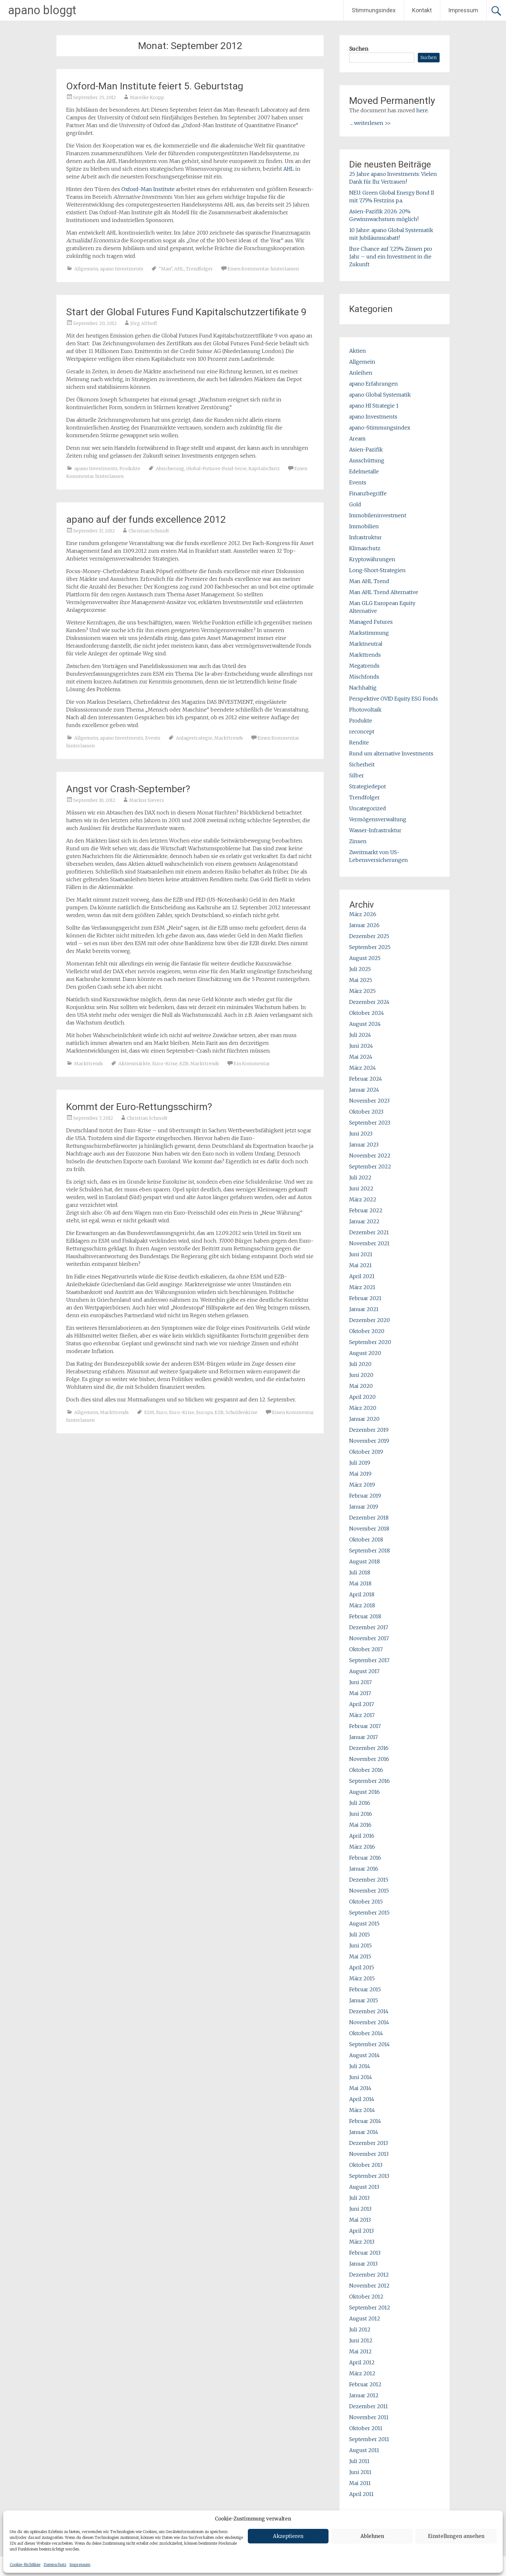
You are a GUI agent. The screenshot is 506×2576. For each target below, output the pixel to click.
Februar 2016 (365, 1857)
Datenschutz (55, 2564)
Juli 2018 (359, 1572)
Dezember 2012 (369, 2274)
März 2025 (362, 991)
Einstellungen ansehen (456, 2536)
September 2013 (369, 2176)
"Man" (165, 269)
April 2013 (361, 2230)
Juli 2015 (359, 1934)
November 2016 (369, 1759)
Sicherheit (362, 764)
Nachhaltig (363, 687)
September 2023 (369, 1122)
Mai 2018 (360, 1583)
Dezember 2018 (369, 1517)
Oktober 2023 (366, 1111)
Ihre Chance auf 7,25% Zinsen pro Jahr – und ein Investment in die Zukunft (390, 257)
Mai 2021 (360, 1265)
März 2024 (362, 1068)
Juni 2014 (360, 2077)
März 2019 (362, 1484)
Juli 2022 (360, 1177)
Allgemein (86, 269)
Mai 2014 (360, 2088)
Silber (356, 775)
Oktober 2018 (366, 1539)
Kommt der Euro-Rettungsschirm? (139, 1106)
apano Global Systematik (380, 394)
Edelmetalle (364, 471)
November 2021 (369, 1243)
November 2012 (369, 2285)
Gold (355, 504)
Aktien (357, 351)
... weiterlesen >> (370, 123)
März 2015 (362, 1978)
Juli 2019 (359, 1463)
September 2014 (369, 2044)
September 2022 (370, 1166)
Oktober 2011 (365, 2428)
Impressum (79, 2564)
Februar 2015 (365, 1989)
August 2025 (364, 958)
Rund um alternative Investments (391, 753)
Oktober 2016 (366, 1770)
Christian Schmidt (148, 531)
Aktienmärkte (134, 1063)
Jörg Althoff (143, 323)
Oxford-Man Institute (148, 189)
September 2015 (369, 1912)
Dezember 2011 (368, 2406)
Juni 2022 (361, 1188)
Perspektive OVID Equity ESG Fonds (393, 698)
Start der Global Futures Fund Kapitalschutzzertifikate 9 (186, 312)
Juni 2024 (361, 1046)
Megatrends (364, 665)
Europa (204, 1412)
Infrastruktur (365, 537)
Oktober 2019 (366, 1452)
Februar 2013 (364, 2252)
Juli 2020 (360, 1364)
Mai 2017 (360, 1693)
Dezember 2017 (368, 1627)
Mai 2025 (360, 980)
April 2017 (361, 1704)
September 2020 (370, 1342)
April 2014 (361, 2099)
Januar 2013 (363, 2263)
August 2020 (365, 1353)
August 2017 (364, 1671)
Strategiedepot (367, 786)
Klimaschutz (364, 548)
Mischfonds (364, 676)
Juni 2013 (360, 2209)
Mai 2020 (361, 1386)
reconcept (361, 731)
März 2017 (362, 1715)
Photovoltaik (365, 709)
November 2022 (369, 1155)
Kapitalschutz (264, 468)
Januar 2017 (363, 1737)
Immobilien (364, 526)
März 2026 (362, 914)
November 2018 (369, 1528)
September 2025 (369, 947)
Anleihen (360, 372)
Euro (161, 1412)
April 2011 (361, 2494)
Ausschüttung (366, 460)
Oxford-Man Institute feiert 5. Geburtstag (154, 86)
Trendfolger (199, 269)
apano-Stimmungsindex (379, 427)
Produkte (129, 468)
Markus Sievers (146, 800)
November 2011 (369, 2417)
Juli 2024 (360, 1035)
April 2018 (361, 1594)
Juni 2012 (360, 2340)
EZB (183, 1063)
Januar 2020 (364, 1419)
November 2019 (369, 1441)
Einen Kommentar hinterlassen (263, 269)
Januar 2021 (364, 1309)
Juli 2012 (359, 2329)
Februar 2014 (365, 2121)
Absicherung (170, 468)
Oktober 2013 (365, 2165)
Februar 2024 (365, 1079)
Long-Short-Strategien (377, 570)
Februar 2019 (365, 1495)
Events (152, 738)
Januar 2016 (363, 1868)
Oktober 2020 (366, 1331)
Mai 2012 (360, 2351)
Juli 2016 (359, 1803)
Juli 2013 (359, 2198)
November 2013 (369, 2154)
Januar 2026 (364, 925)
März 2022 (362, 1199)
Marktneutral (365, 644)
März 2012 (362, 2373)
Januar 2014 (363, 2132)
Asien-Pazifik (366, 449)
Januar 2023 (364, 1144)
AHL (288, 169)
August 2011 (364, 2450)
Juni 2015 (360, 1945)
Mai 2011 (360, 2483)
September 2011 (369, 2439)
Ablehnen (372, 2536)
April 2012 (362, 2362)
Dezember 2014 (369, 2011)
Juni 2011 (360, 2472)
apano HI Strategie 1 (374, 405)
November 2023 (369, 1100)
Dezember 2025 (369, 936)
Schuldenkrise (242, 1412)
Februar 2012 (365, 2384)
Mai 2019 (360, 1473)
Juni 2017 (360, 1682)
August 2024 (365, 1024)
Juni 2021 (360, 1254)
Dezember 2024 (369, 1002)
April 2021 (362, 1276)
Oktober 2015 (366, 1901)
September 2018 (369, 1550)
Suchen (358, 48)
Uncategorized (367, 808)
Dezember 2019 (369, 1430)
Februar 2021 (365, 1298)
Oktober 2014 (366, 2033)
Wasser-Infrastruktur (375, 830)
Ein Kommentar (252, 1063)
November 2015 (369, 1890)
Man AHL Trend (369, 581)
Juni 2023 (360, 1133)
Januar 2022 (364, 1221)
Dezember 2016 (369, 1748)
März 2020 (362, 1408)
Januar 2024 (364, 1089)
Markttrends (228, 738)
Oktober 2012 (366, 2296)
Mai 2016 (360, 1825)
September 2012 (369, 2307)
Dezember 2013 (368, 2143)
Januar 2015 (363, 2000)
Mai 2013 (360, 2220)
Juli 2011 (359, 2461)
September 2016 (369, 1781)
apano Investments (121, 269)
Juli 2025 (360, 969)
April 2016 (361, 1836)
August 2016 (364, 1792)
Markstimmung (369, 633)
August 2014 (364, 2055)
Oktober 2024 (366, 1013)
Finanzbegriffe (368, 493)
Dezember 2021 (369, 1232)
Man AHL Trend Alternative (383, 592)
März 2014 (362, 2110)
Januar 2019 (363, 1506)
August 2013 (364, 2187)
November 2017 (369, 1638)
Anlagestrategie (194, 738)
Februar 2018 (365, 1616)
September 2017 (369, 1660)
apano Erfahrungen (373, 383)
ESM (149, 1412)
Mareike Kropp (147, 97)
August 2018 (364, 1561)
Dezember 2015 (368, 1879)
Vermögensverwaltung (377, 819)
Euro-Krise (164, 1063)
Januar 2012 (364, 2395)
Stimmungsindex (374, 10)
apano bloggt (42, 10)
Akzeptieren (288, 2536)
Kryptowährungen (372, 559)
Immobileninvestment (377, 515)
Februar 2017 (365, 1726)
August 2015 (364, 1923)
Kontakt (422, 10)
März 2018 (362, 1605)
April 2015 (361, 1967)
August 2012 (364, 2318)
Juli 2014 (359, 2066)
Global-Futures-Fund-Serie (216, 468)
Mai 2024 (360, 1057)
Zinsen (358, 841)
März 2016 (362, 1847)
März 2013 (361, 2241)
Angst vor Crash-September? (128, 788)
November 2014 (369, 2022)
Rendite (359, 742)
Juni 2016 (360, 1814)
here (422, 110)
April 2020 (362, 1397)
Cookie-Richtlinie (25, 2564)
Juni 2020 (361, 1375)
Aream (357, 438)
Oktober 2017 (366, 1649)
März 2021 (362, 1287)
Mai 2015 (360, 1956)
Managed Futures (371, 622)
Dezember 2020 (369, 1320)
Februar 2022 (365, 1210)
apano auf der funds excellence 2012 (146, 519)
